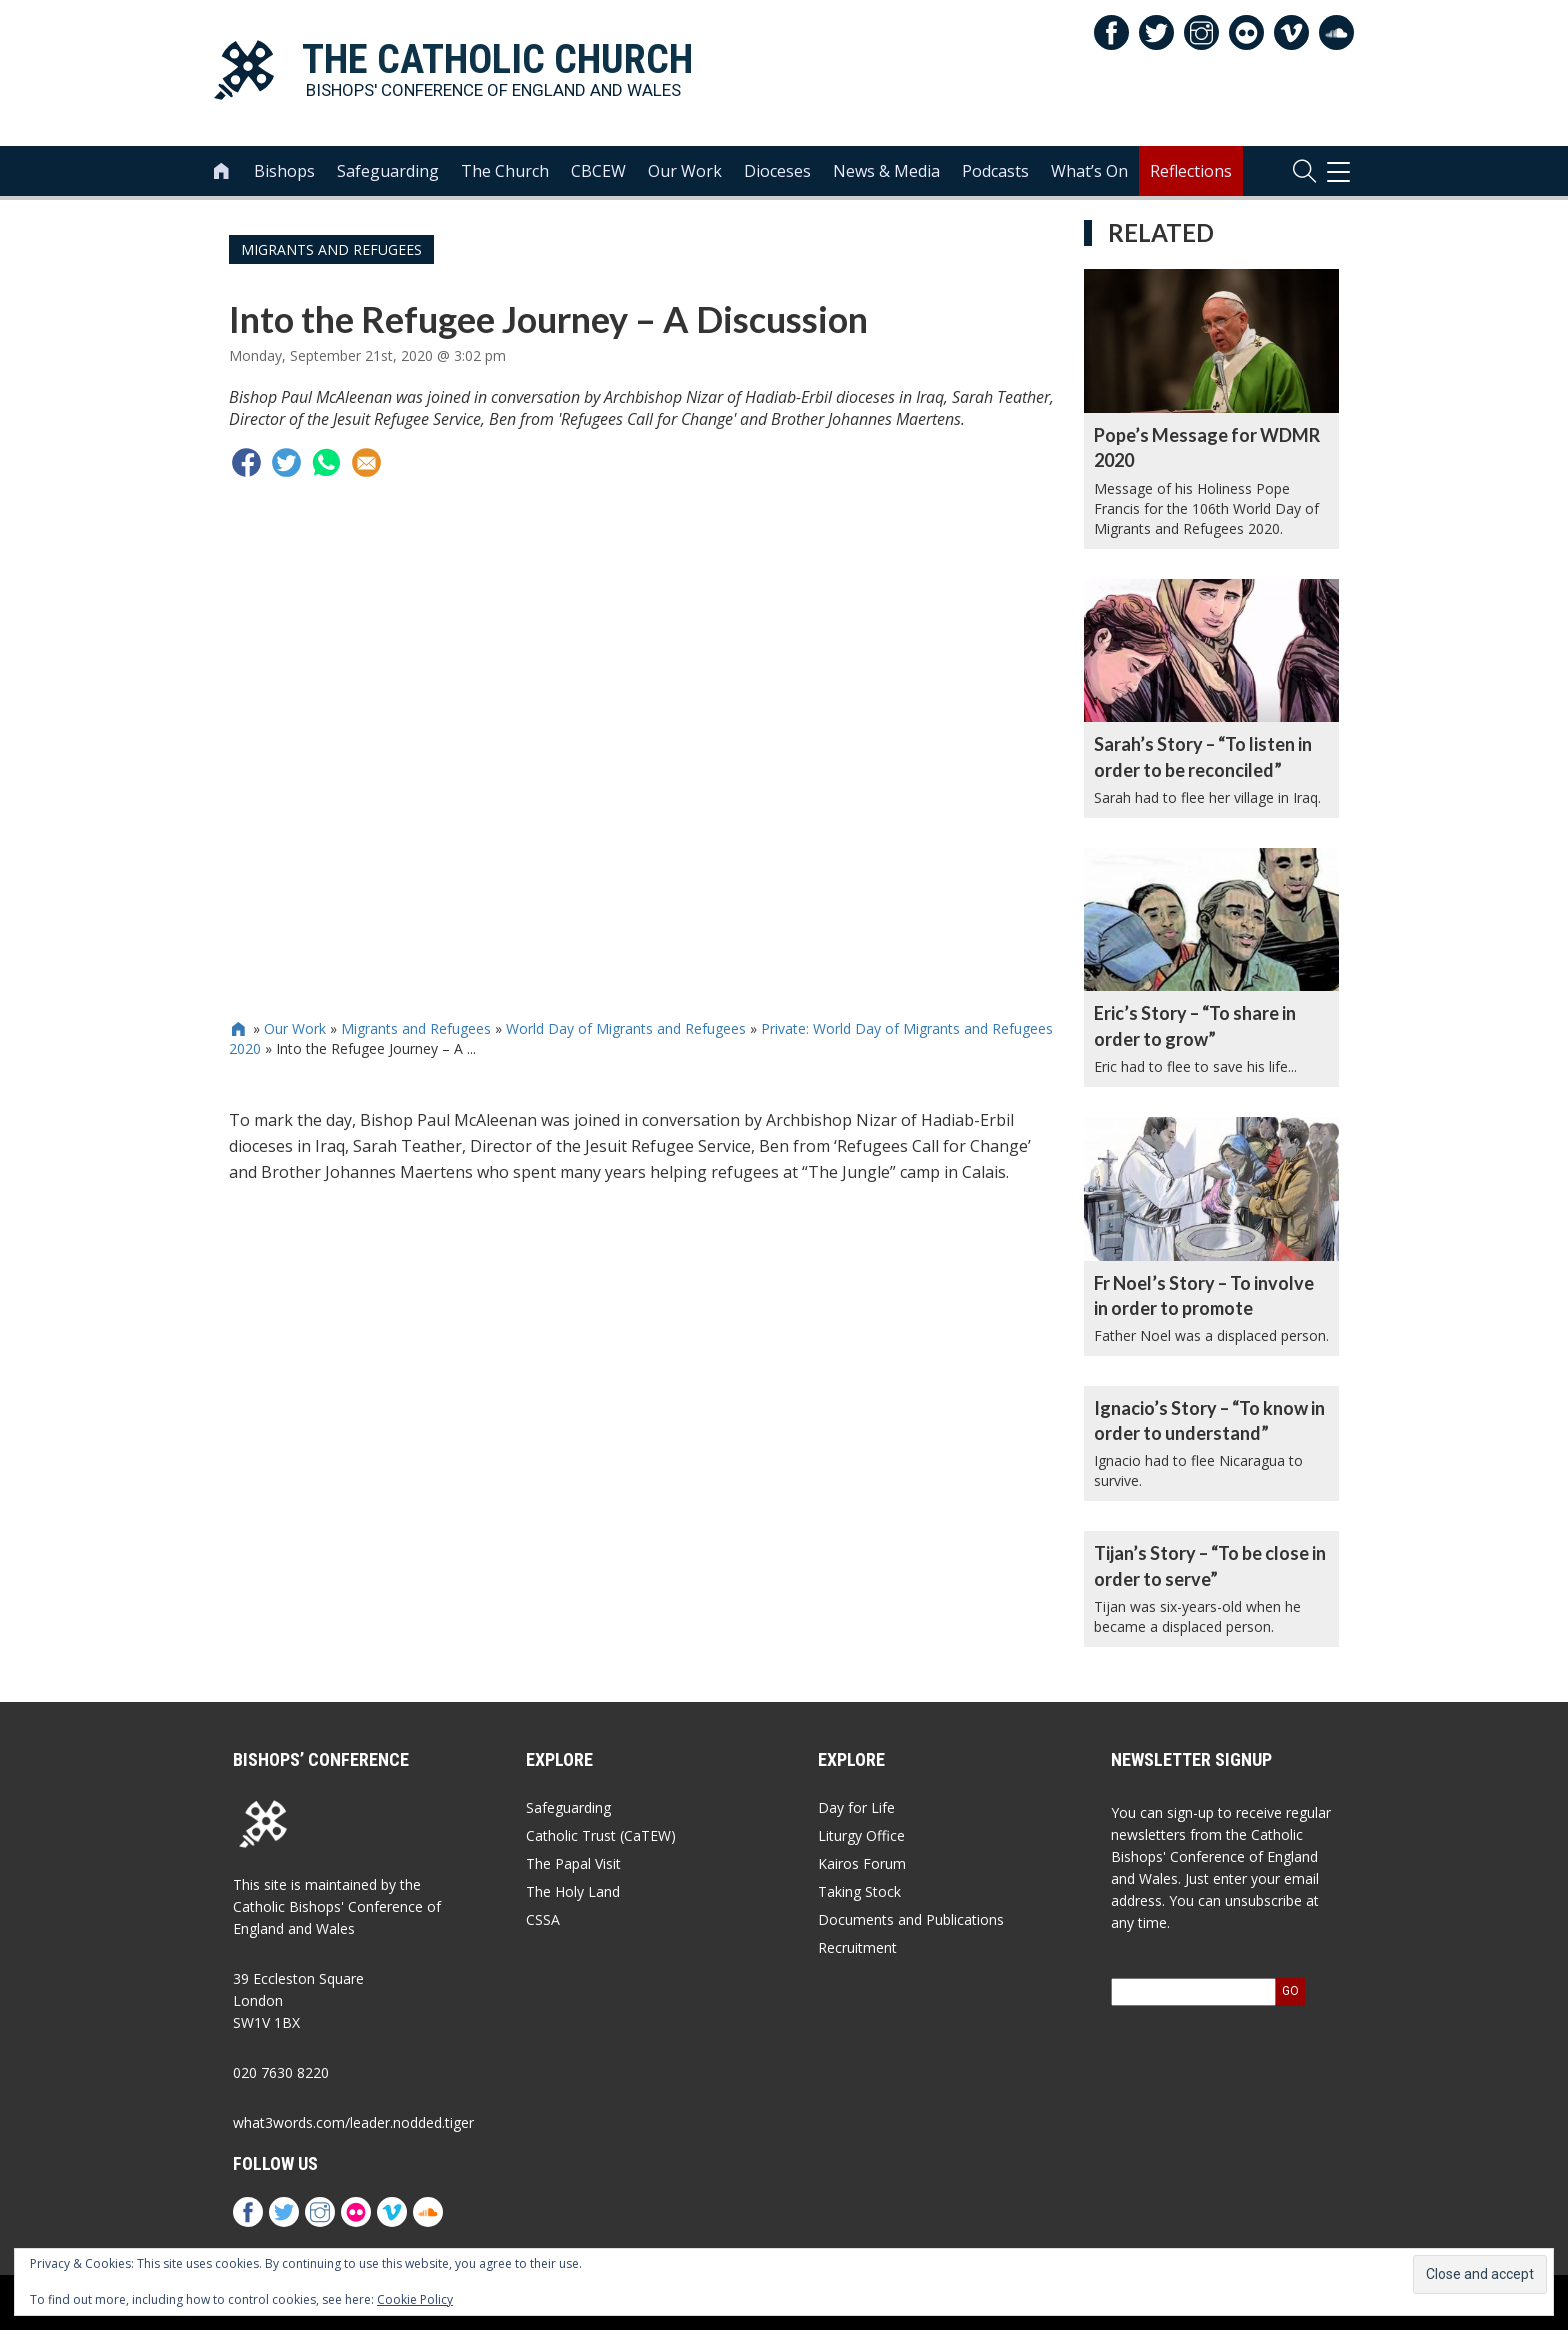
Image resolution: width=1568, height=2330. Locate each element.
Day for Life (856, 1807)
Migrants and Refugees (331, 249)
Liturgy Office (861, 1835)
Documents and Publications (911, 1919)
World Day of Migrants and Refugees (626, 1028)
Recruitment (857, 1947)
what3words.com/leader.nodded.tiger (353, 2122)
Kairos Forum (862, 1863)
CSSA (543, 1919)
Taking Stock (859, 1891)
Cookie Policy (415, 2299)
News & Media (886, 171)
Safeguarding (388, 171)
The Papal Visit (573, 1863)
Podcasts (995, 171)
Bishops (284, 171)
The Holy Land (573, 1891)
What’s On (1089, 171)
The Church (505, 171)
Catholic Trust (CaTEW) (601, 1835)
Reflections (1191, 171)
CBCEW (598, 171)
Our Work (685, 171)
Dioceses (777, 171)
